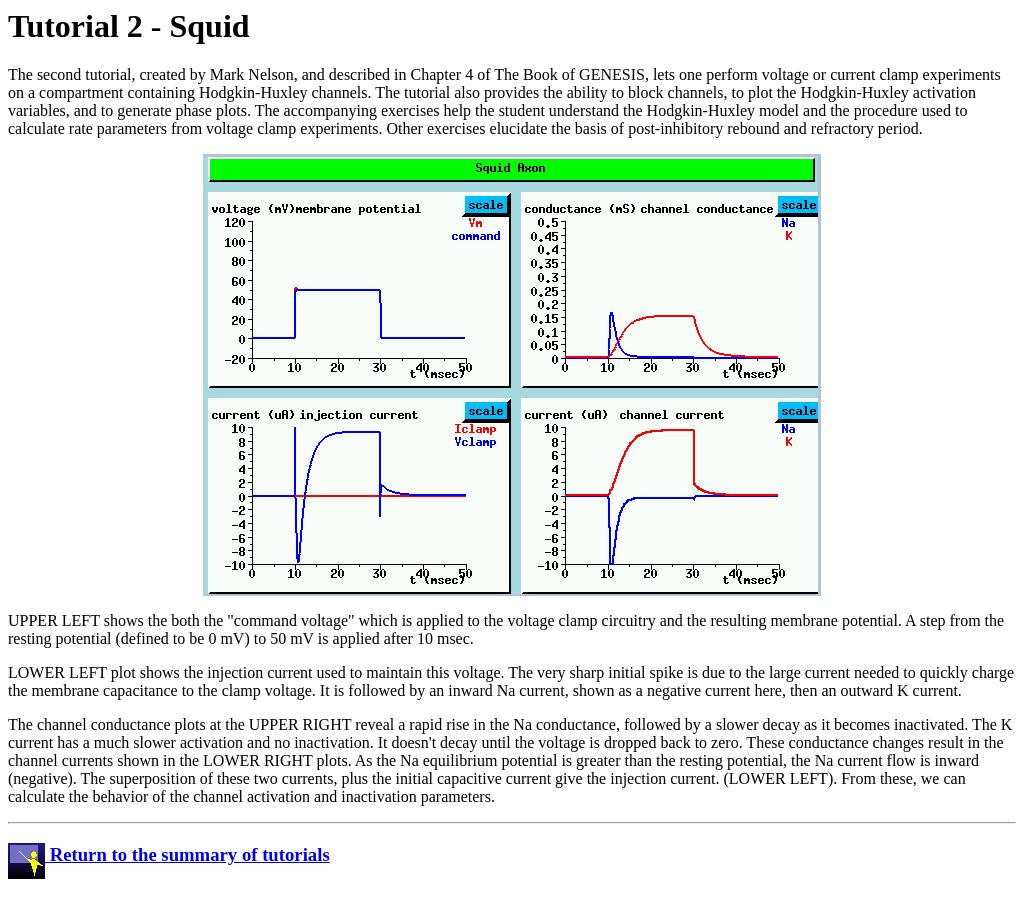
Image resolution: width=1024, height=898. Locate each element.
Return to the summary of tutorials (169, 854)
